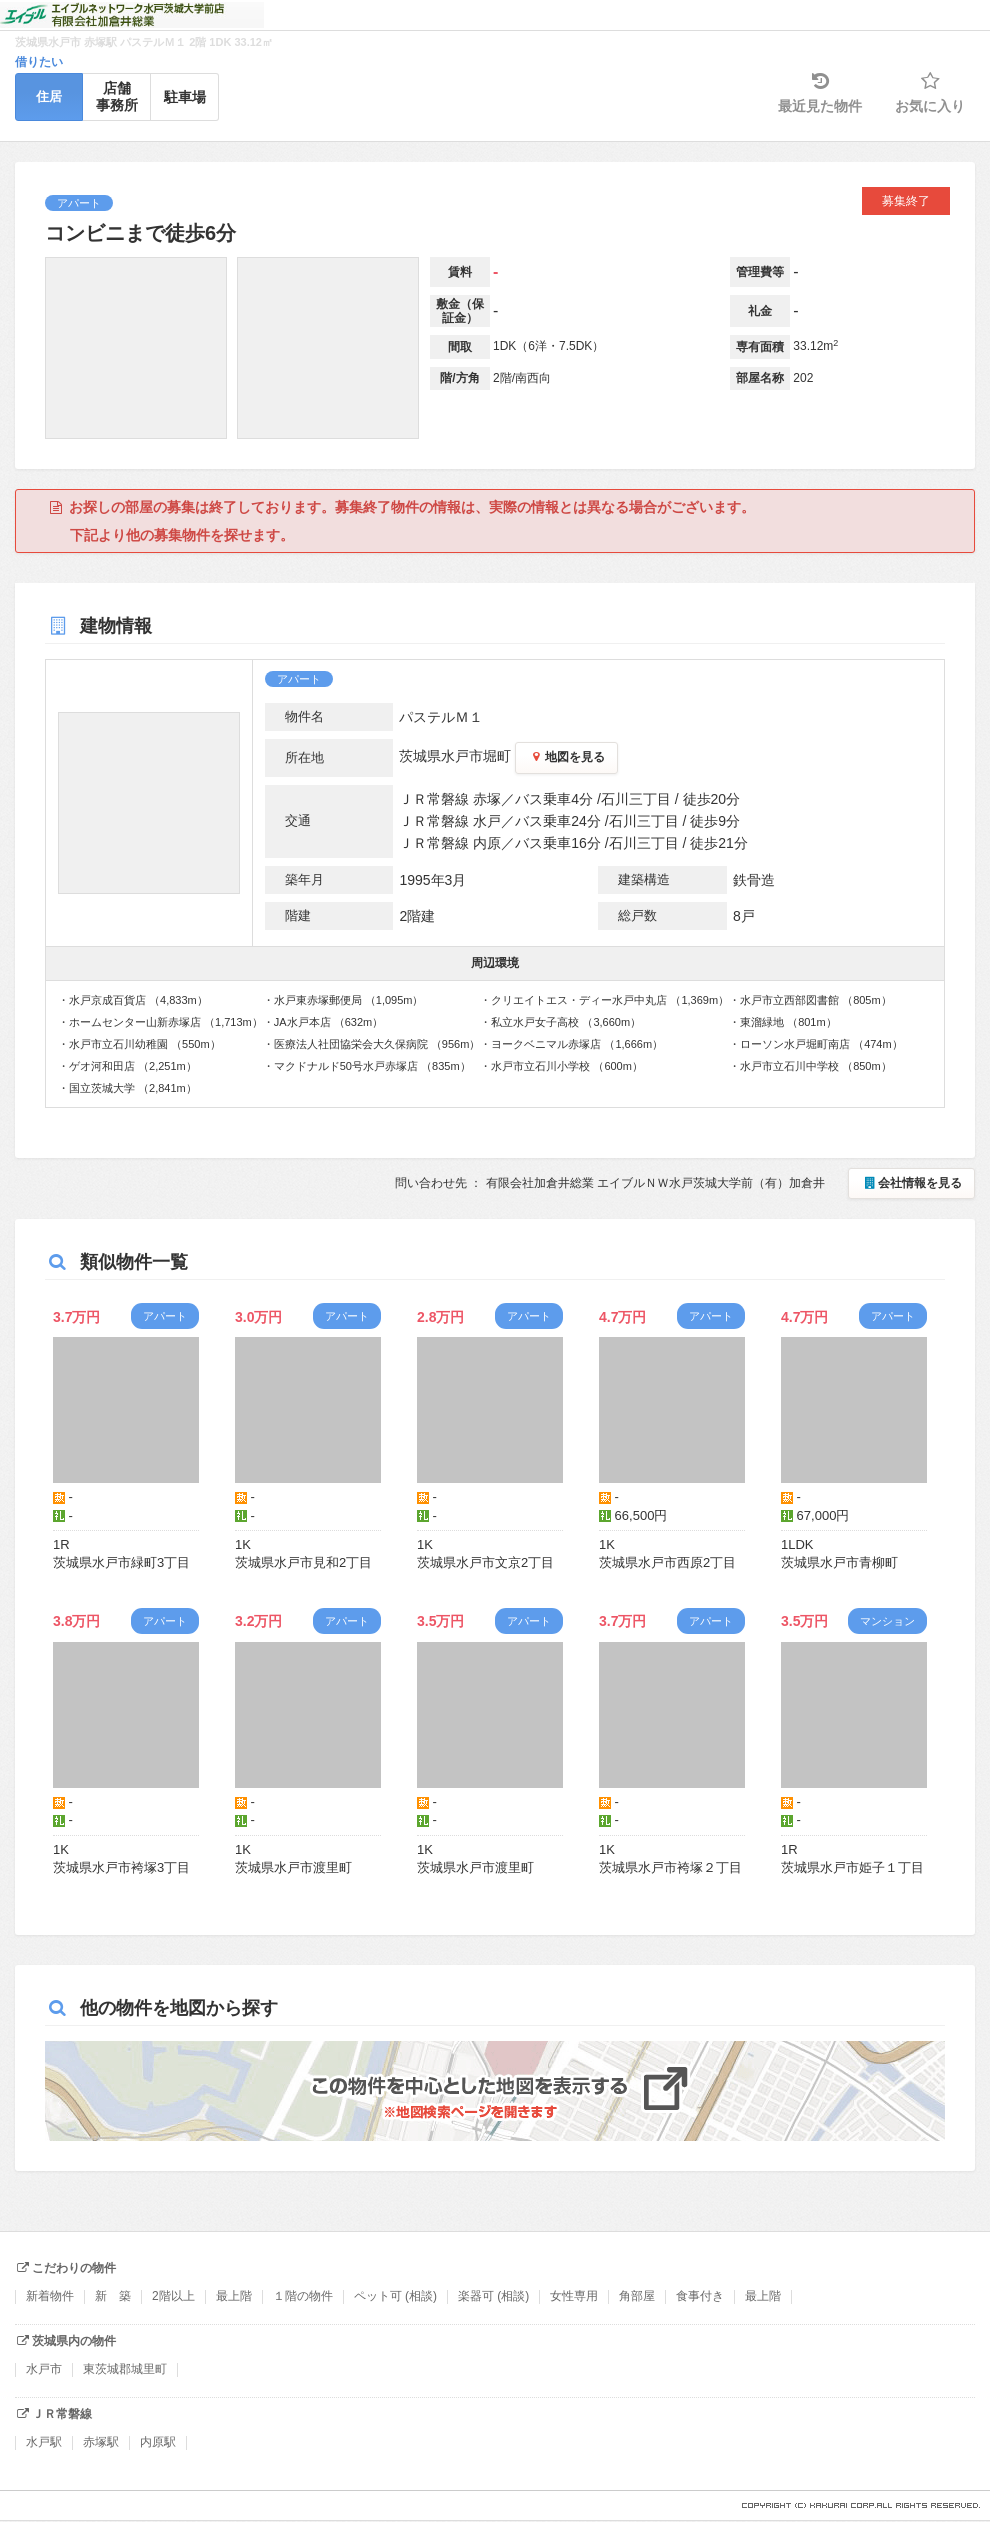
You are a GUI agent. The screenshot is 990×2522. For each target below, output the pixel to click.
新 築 (113, 2296)
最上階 (234, 2296)
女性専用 (574, 2296)
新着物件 (50, 2296)
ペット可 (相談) (395, 2296)
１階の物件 (303, 2296)
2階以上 (173, 2296)
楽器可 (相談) (493, 2296)
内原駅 (158, 2442)
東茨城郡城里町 (125, 2369)
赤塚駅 (101, 2442)
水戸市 (44, 2369)
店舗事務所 (117, 96)
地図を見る (566, 757)
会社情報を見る (911, 1183)
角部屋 (637, 2296)
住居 (49, 96)
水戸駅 (44, 2442)
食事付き (700, 2296)
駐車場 (185, 97)
